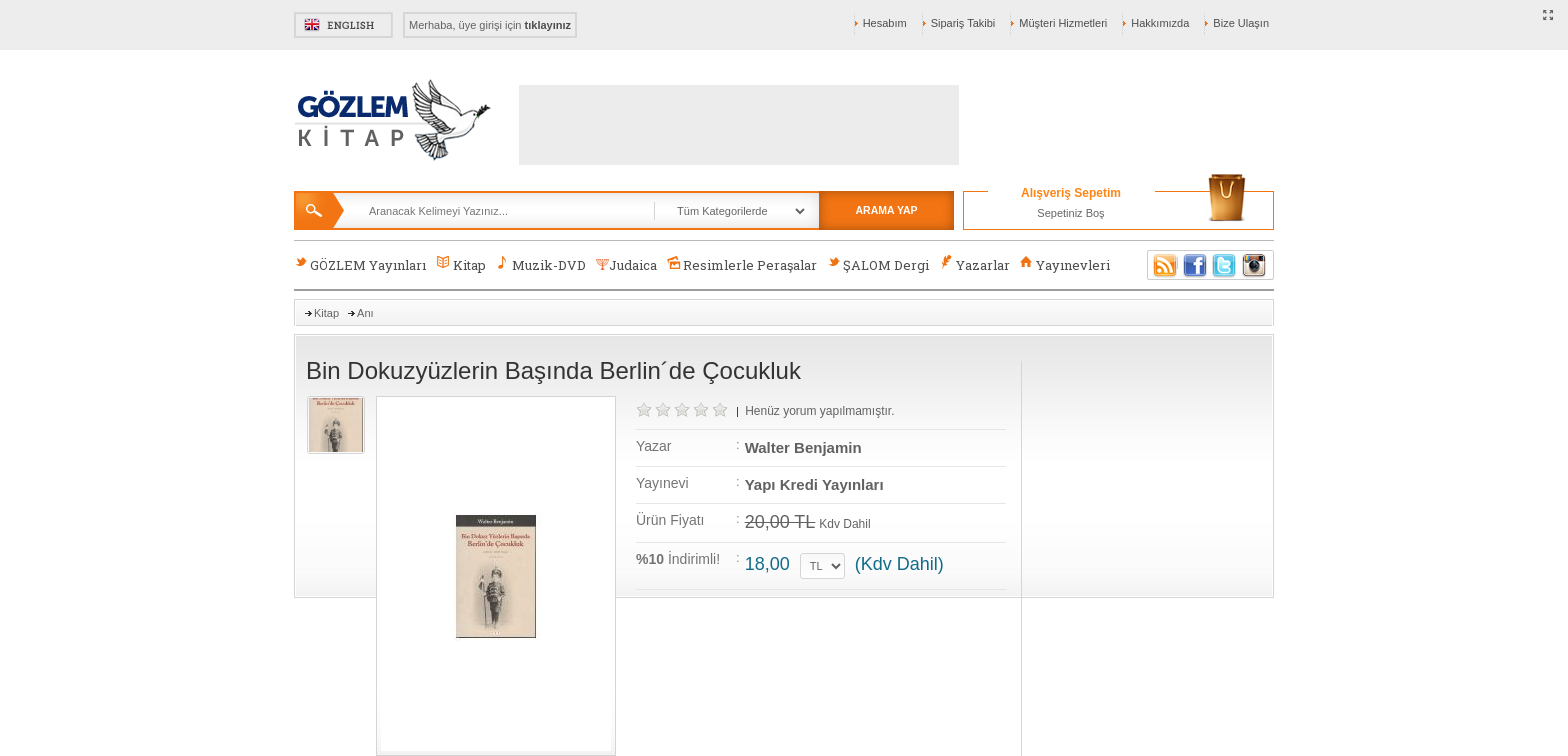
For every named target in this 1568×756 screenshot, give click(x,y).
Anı (365, 313)
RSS (1162, 265)
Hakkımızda (1160, 23)
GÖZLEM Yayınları (360, 264)
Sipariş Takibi (963, 23)
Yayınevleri (1065, 264)
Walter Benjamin (803, 447)
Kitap (460, 264)
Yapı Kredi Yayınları (814, 484)
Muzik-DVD (541, 264)
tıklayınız (548, 25)
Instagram (1255, 265)
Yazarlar (974, 264)
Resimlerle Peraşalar (742, 264)
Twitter (1225, 265)
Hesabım (885, 23)
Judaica (626, 265)
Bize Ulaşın (1241, 23)
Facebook (1195, 265)
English (343, 25)
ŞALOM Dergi (878, 264)
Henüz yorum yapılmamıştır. (819, 411)
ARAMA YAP (886, 210)
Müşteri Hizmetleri (1063, 23)
